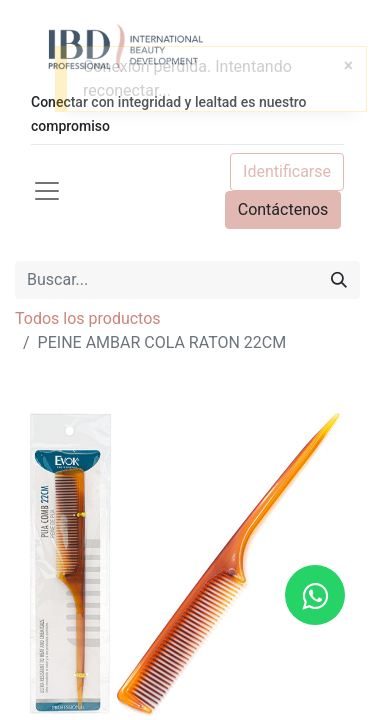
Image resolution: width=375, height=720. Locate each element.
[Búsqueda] (339, 280)
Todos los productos (88, 318)
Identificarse (287, 171)
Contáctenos (283, 209)
